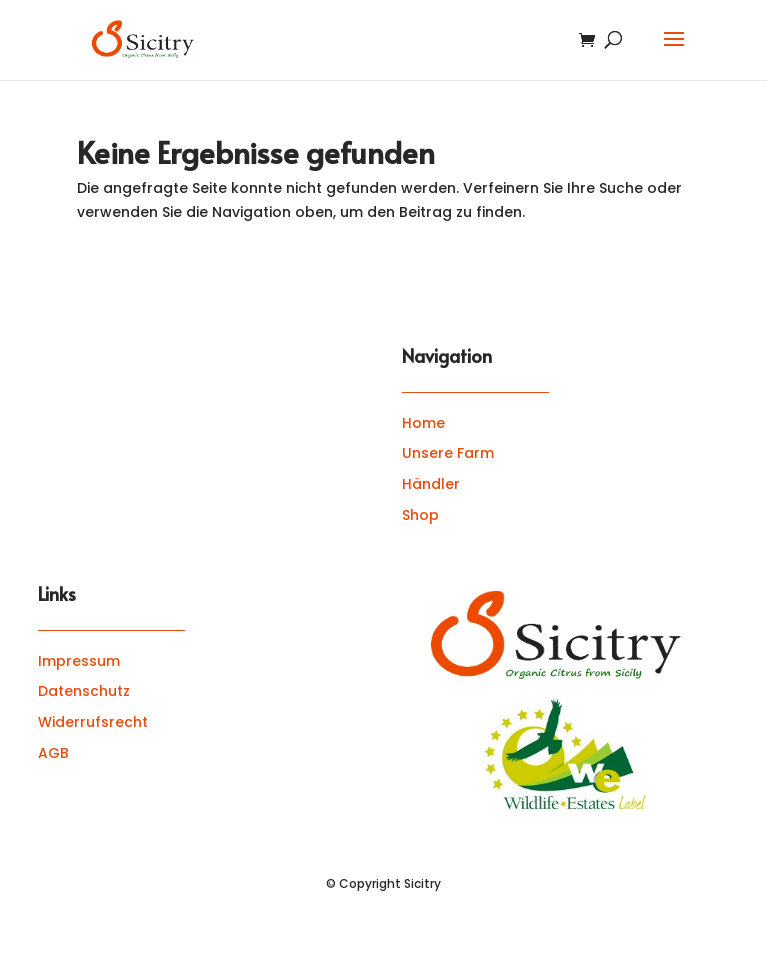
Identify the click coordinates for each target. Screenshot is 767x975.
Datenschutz (84, 691)
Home (423, 423)
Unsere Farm (448, 453)
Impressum (79, 661)
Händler (431, 484)
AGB (53, 753)
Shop (420, 515)
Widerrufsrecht (93, 722)
